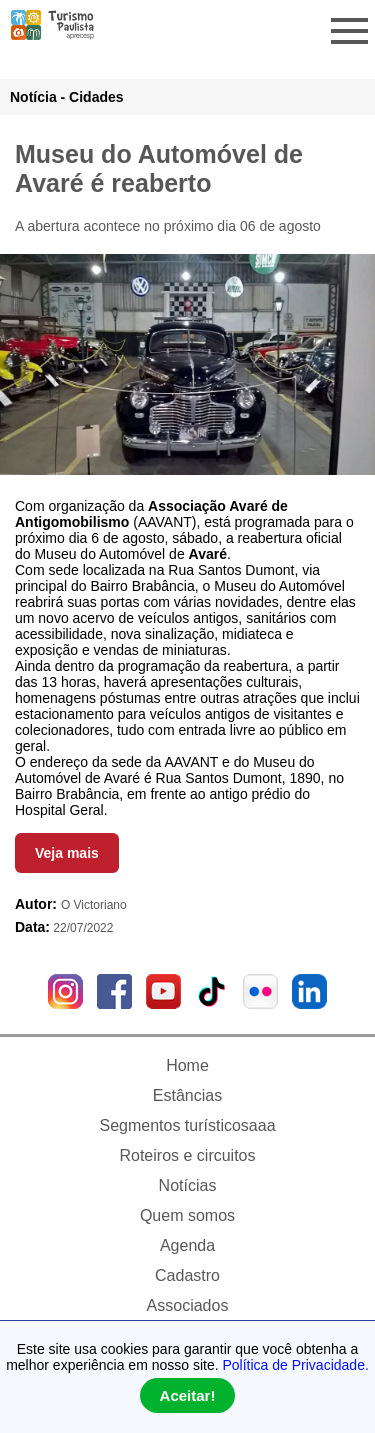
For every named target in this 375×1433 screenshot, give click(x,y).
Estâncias (187, 1095)
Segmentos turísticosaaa (187, 1125)
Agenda (187, 1245)
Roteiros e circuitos (187, 1155)
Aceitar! (188, 1395)
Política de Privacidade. (296, 1365)
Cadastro (187, 1275)
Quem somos (187, 1215)
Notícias (188, 1185)
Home (187, 1065)
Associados (188, 1305)
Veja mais (67, 853)
